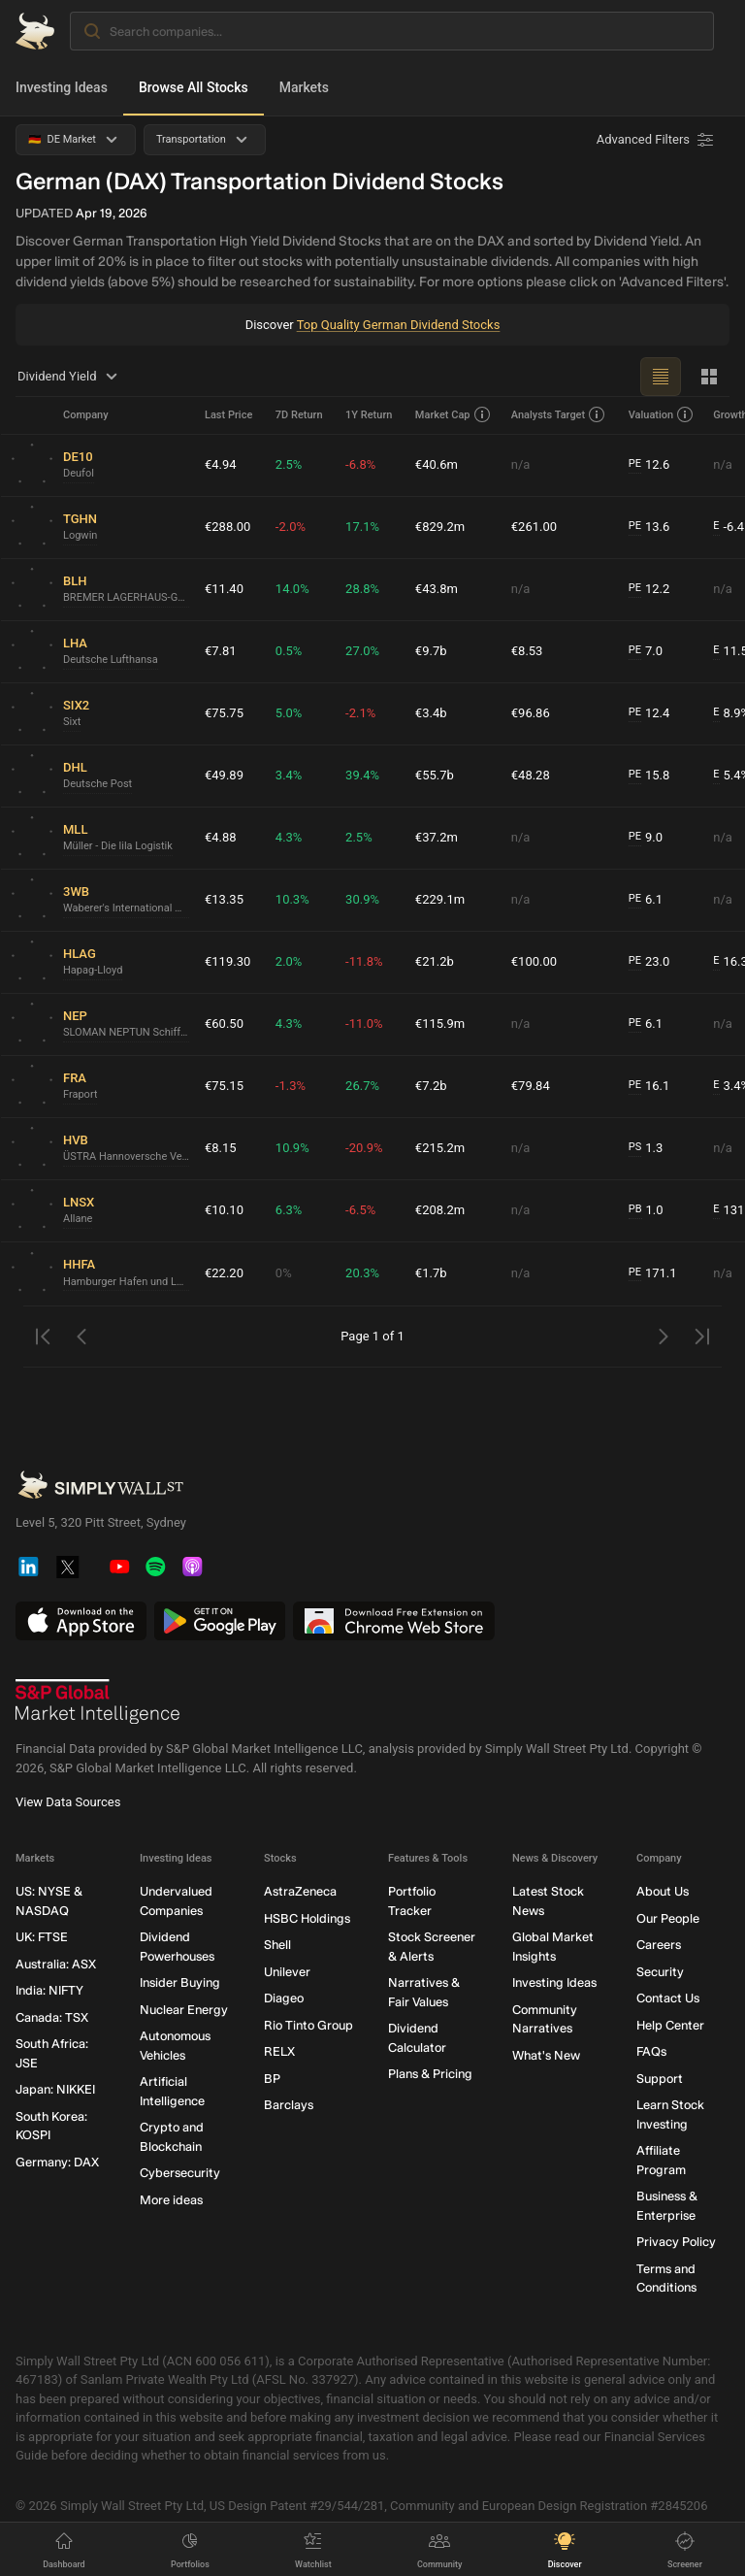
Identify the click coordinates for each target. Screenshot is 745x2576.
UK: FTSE (42, 1937)
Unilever (287, 1971)
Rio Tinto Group (308, 2024)
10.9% (292, 1147)
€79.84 (530, 1085)
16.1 (649, 1086)
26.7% (362, 1085)
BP (272, 2077)
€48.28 (530, 775)
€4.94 (221, 464)
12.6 (649, 465)
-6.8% (360, 464)
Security (660, 1971)
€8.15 (221, 1147)
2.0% (289, 961)
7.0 (646, 651)
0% (283, 1273)
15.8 (649, 775)
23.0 (649, 962)
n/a (521, 464)
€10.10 (224, 1210)
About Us (662, 1891)
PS (635, 1146)
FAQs (651, 2051)
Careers (658, 1944)
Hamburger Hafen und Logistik (126, 1281)
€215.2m (440, 1147)
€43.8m (436, 588)
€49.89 (224, 775)
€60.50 (224, 1023)
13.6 (649, 527)
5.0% (289, 713)
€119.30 (227, 961)
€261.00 (534, 526)
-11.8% (363, 961)
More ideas (171, 2199)
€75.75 (224, 713)
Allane (77, 1218)
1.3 (646, 1148)
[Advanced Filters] (656, 139)
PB (635, 1209)
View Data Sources (68, 1802)
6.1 (646, 899)
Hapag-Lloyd (92, 970)
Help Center (670, 2024)
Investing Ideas (62, 87)
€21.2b (434, 961)
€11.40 (224, 588)
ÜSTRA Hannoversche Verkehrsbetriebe (126, 1156)
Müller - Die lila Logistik (118, 846)
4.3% (289, 837)
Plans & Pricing (430, 2073)
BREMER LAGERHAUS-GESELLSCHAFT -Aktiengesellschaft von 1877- (126, 597)
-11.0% (363, 1023)
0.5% (289, 651)
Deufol (78, 473)
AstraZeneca (300, 1891)
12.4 (649, 713)
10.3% (292, 899)
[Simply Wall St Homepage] (35, 31)
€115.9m (440, 1023)
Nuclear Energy (184, 2008)
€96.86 (530, 713)
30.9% (362, 899)
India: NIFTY (49, 1990)
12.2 (649, 589)
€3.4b (431, 713)
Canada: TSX (52, 2016)
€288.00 (227, 526)
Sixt (72, 721)
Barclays (288, 2104)
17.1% (362, 526)
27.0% (362, 651)
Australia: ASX (56, 1963)
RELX (279, 2051)
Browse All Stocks (193, 87)
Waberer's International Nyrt (126, 908)
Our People (667, 1917)
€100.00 (534, 961)
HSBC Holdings (307, 1917)
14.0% (292, 588)
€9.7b (431, 651)
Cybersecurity (180, 2172)
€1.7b (431, 1273)
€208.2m (440, 1210)
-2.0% (290, 526)
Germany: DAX (57, 2161)
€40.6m (436, 464)
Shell (277, 1944)
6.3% (289, 1210)
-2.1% (360, 713)
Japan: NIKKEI (55, 2089)
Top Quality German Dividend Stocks (399, 324)
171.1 (653, 1273)
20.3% (362, 1273)
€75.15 (224, 1085)
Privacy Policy (676, 2241)
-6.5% (360, 1210)
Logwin (80, 535)
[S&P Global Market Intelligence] (98, 1701)
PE (635, 463)
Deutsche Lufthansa (110, 659)
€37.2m (436, 837)
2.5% (289, 464)
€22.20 (224, 1273)
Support (659, 2077)
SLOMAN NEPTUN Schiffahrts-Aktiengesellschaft (126, 1032)
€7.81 (221, 651)
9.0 (646, 837)
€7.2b (431, 1085)
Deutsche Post (97, 783)
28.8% (362, 588)
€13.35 (224, 899)
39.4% (362, 775)
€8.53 (527, 651)
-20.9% (363, 1147)
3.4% (289, 775)
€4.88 (221, 837)
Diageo (284, 1998)
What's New (546, 2054)
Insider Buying (180, 1982)
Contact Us (667, 1998)
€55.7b (434, 775)
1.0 (646, 1210)
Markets (304, 87)
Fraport (80, 1094)
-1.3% (290, 1085)
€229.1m (440, 899)
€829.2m (440, 526)
